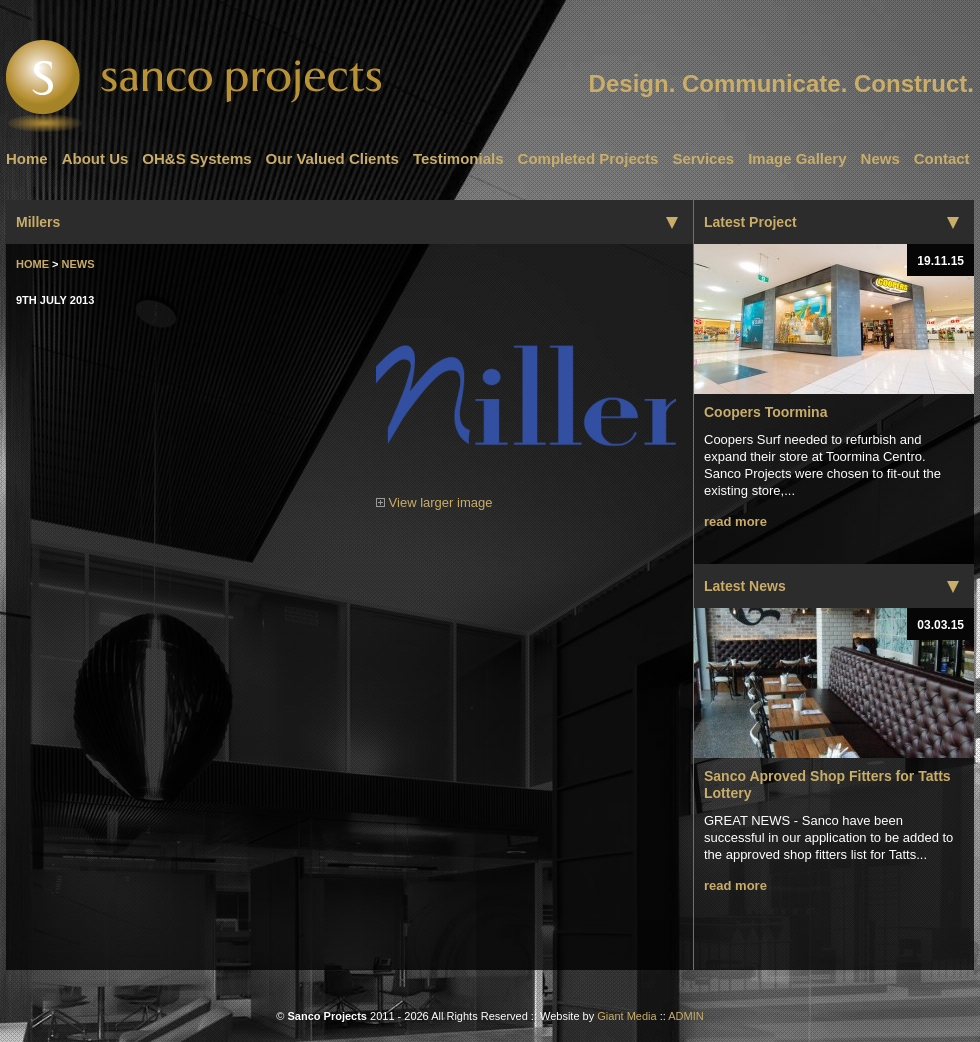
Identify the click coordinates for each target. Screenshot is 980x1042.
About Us (95, 158)
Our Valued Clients (332, 158)
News (880, 158)
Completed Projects (588, 158)
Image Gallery (797, 158)
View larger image (526, 496)
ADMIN (685, 1016)
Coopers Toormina (765, 412)
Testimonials (458, 158)
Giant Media (626, 1016)
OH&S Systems (196, 158)
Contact (942, 158)
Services (703, 158)
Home (27, 158)
